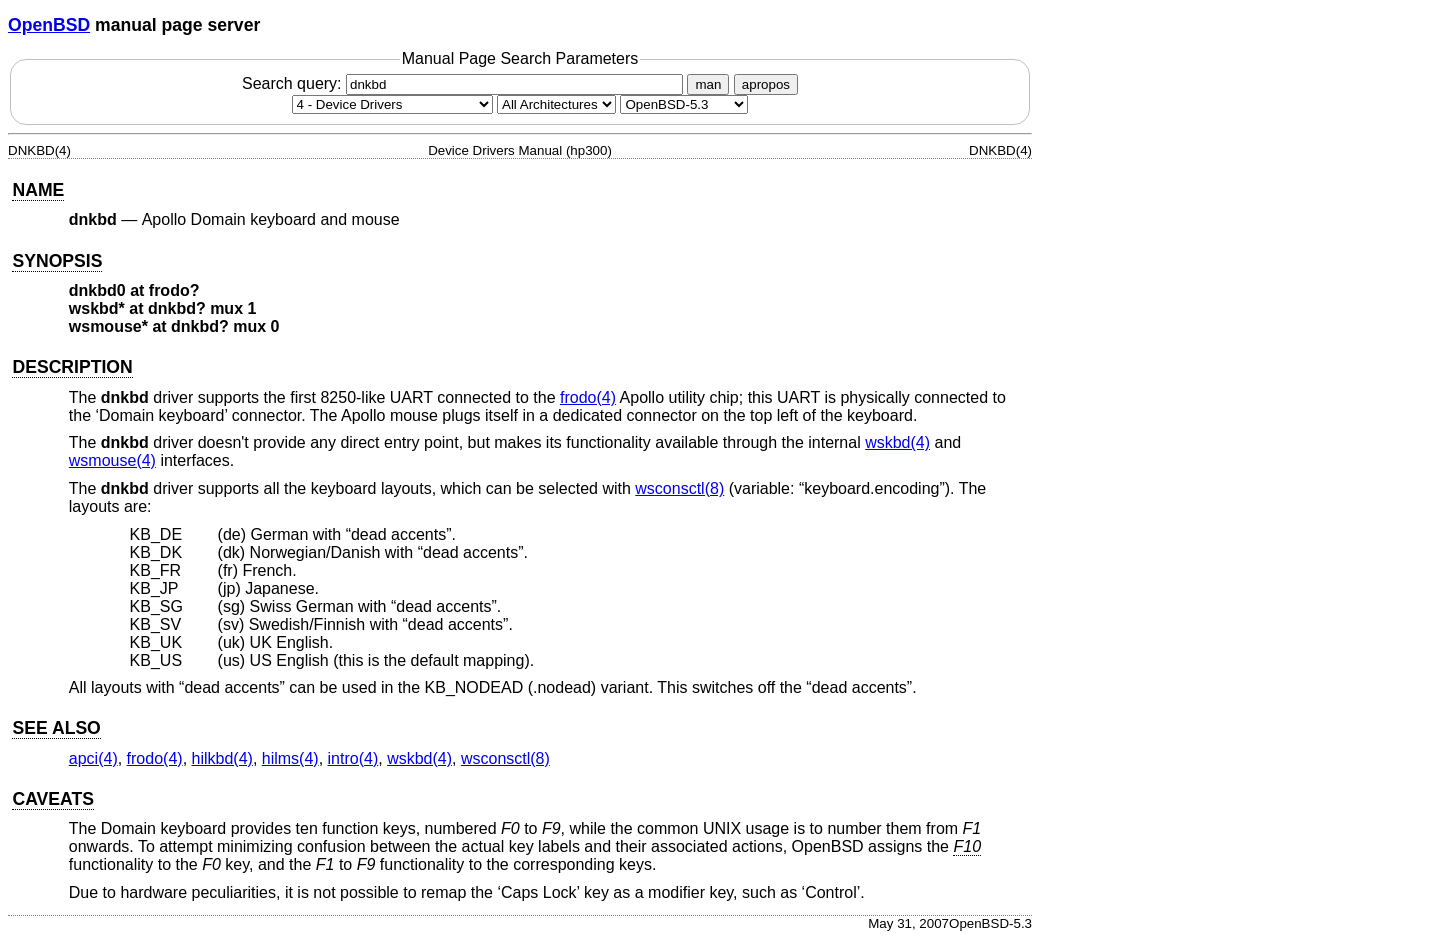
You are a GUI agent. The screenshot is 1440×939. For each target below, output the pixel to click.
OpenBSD (49, 25)
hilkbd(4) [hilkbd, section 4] (222, 758)
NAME (38, 190)
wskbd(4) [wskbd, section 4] (897, 442)
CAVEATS (52, 799)
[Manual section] (392, 104)
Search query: (465, 83)
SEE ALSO (56, 728)
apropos (766, 84)
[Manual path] (684, 104)
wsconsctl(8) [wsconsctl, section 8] (679, 488)
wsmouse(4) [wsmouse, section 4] (112, 460)
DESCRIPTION (72, 367)
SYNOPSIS (57, 261)
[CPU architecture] (556, 104)
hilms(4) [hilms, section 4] (290, 758)
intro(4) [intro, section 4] (353, 758)
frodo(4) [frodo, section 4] (588, 397)
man (708, 84)
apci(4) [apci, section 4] (93, 758)
